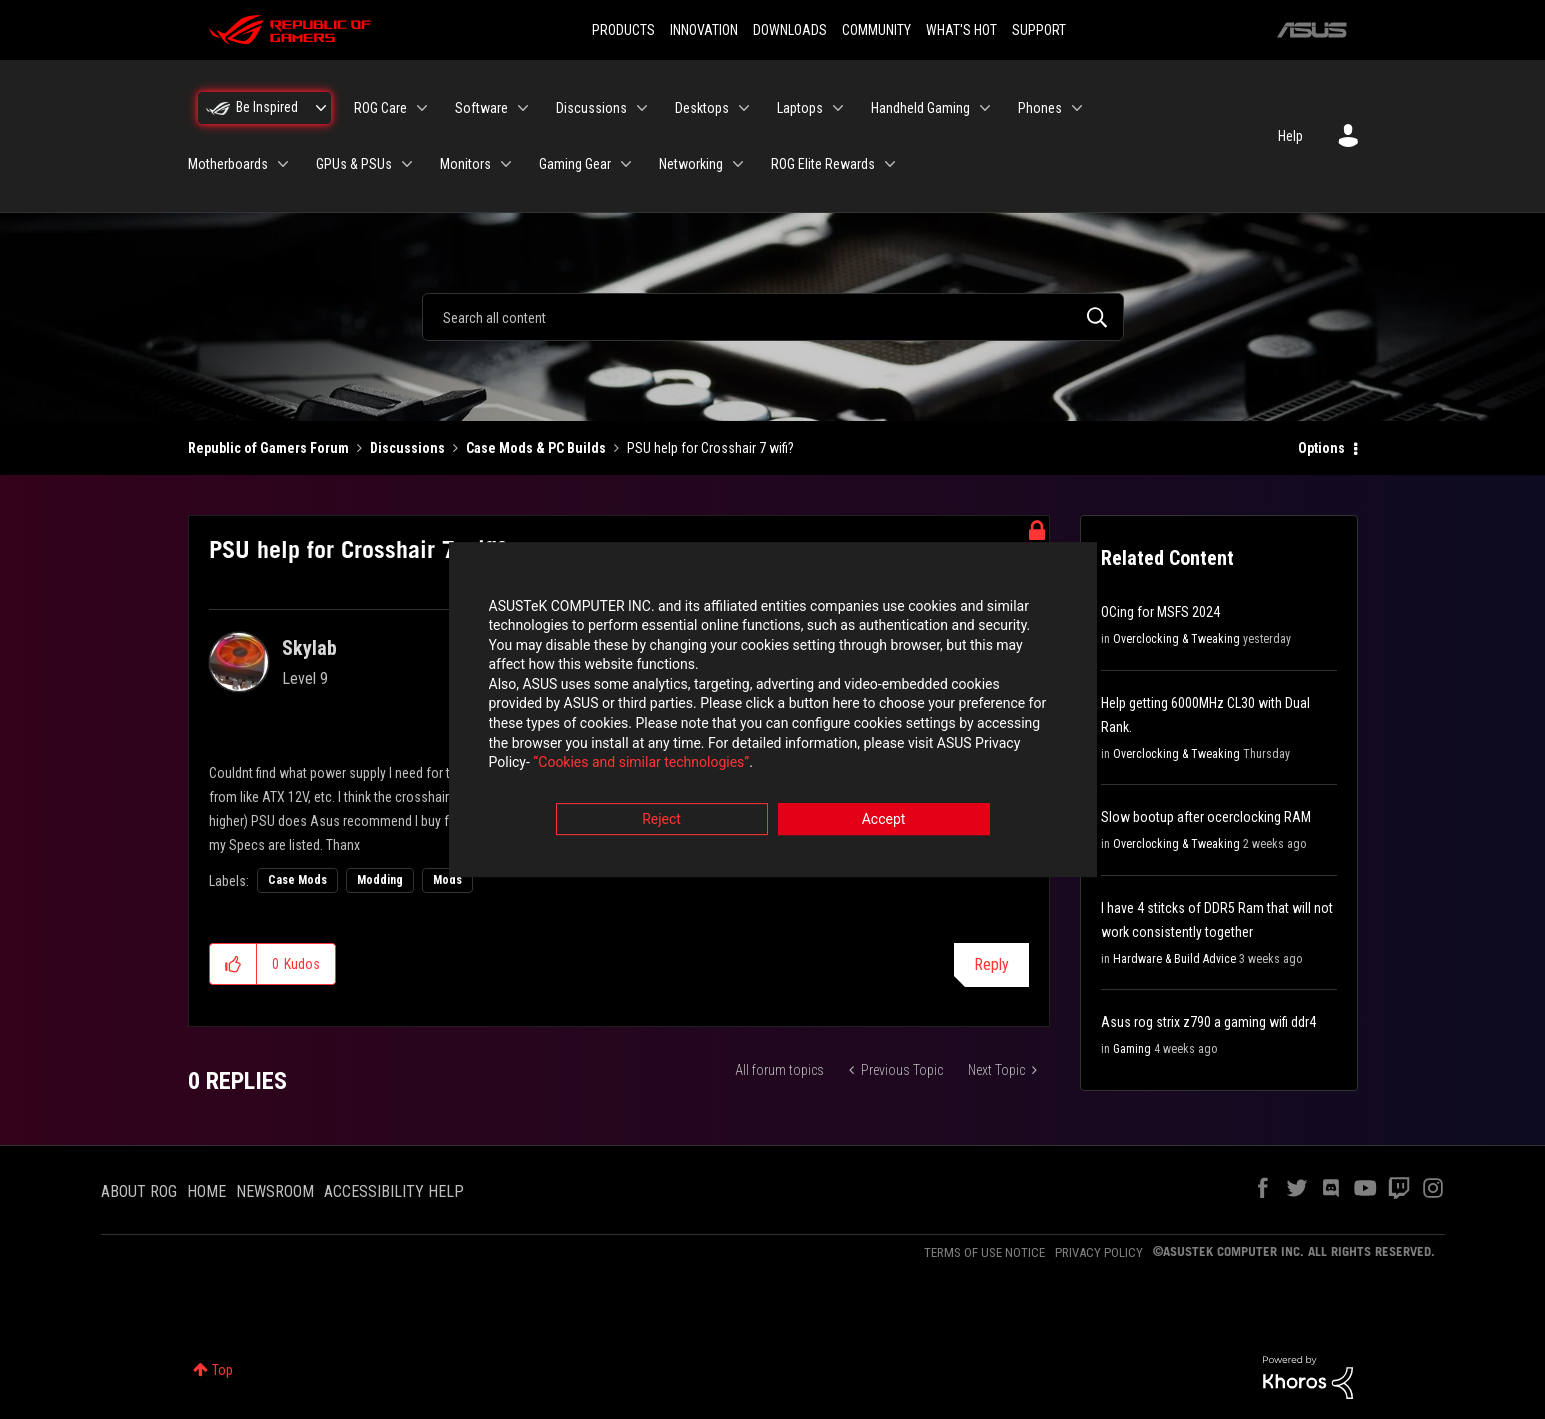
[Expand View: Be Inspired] (321, 108)
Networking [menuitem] (691, 164)
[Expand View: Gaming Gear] (626, 164)
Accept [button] (884, 820)
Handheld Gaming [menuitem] (920, 108)
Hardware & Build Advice (1174, 959)
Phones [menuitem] (1040, 108)
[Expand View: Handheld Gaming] (985, 108)
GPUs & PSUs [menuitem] (354, 164)
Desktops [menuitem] (702, 108)
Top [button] (222, 1370)
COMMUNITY (876, 30)
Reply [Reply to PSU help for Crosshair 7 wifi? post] (991, 964)
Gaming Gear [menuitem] (575, 164)
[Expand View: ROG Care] (422, 108)
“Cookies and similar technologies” (641, 764)
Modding (380, 880)
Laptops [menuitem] (800, 108)
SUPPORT (1039, 30)
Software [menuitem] (481, 108)
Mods (447, 880)
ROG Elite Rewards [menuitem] (823, 164)
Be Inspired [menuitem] (267, 107)
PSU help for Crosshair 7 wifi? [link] (710, 448)
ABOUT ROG (139, 1191)
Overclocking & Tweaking (1176, 639)
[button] (233, 964)
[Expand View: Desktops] (744, 108)
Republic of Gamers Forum (268, 448)
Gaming (1132, 1049)
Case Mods (297, 880)
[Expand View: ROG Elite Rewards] (890, 164)
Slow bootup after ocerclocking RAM (1206, 817)
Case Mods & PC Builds (536, 448)
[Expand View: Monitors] (506, 164)
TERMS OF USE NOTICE (984, 1252)
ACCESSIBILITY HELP (394, 1191)
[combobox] (773, 317)
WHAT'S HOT (961, 30)
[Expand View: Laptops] (838, 108)
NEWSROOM (275, 1191)
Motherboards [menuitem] (228, 164)
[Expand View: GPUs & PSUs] (407, 164)
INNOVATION (704, 30)
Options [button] (1321, 448)
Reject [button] (661, 820)
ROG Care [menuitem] (380, 108)
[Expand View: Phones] (1077, 108)
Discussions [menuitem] (591, 108)
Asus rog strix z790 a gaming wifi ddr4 (1208, 1022)
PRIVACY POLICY (1099, 1252)
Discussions (407, 448)
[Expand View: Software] (523, 108)
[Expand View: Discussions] (642, 108)
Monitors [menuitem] (465, 164)
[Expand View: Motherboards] (283, 164)
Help (1290, 136)
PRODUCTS (623, 30)
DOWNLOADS (790, 30)
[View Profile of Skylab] (309, 648)
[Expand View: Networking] (738, 164)
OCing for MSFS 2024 (1160, 612)
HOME (206, 1191)
